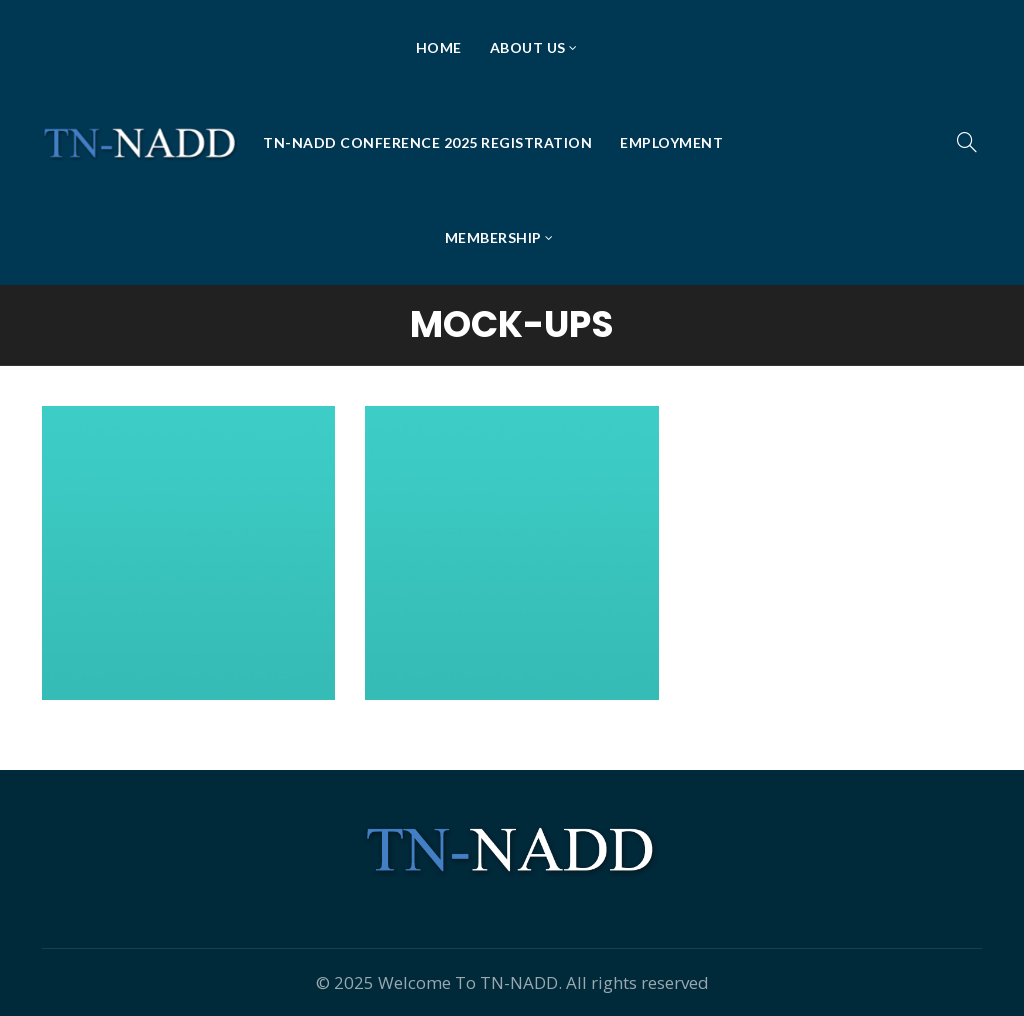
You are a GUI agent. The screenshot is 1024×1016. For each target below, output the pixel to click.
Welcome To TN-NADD (468, 982)
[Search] (967, 142)
